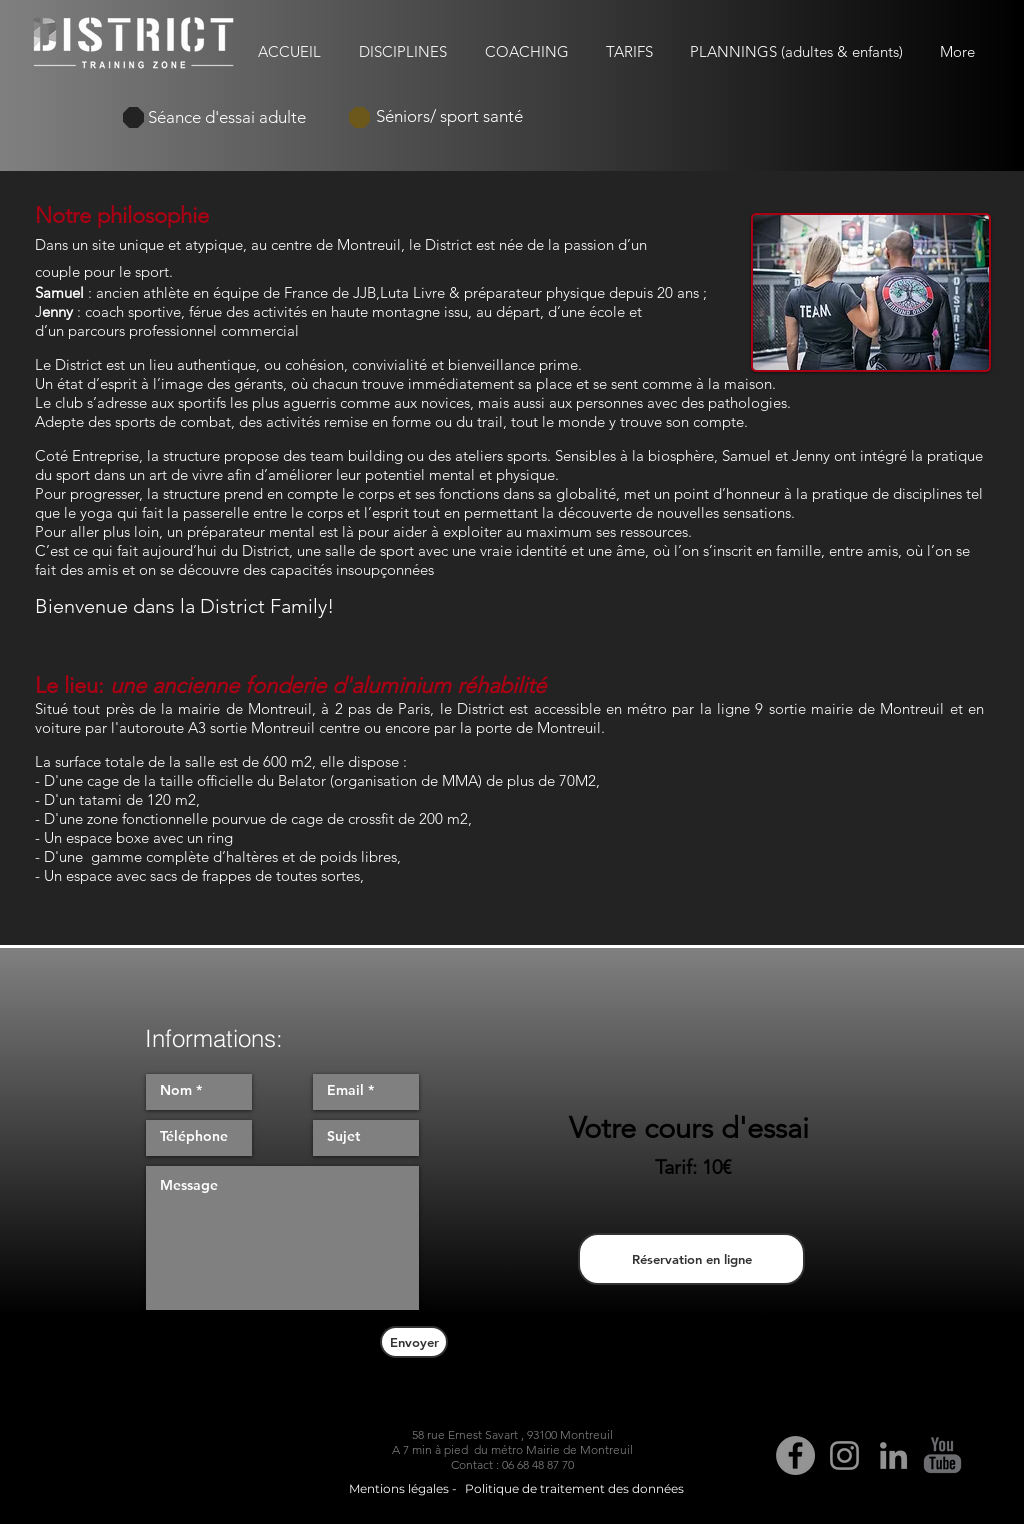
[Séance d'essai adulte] (227, 117)
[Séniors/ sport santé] (449, 117)
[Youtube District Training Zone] (942, 1455)
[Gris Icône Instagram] (844, 1455)
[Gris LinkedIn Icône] (893, 1455)
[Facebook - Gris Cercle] (795, 1455)
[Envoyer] (414, 1342)
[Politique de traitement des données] (574, 1490)
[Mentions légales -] (402, 1490)
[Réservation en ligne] (691, 1259)
